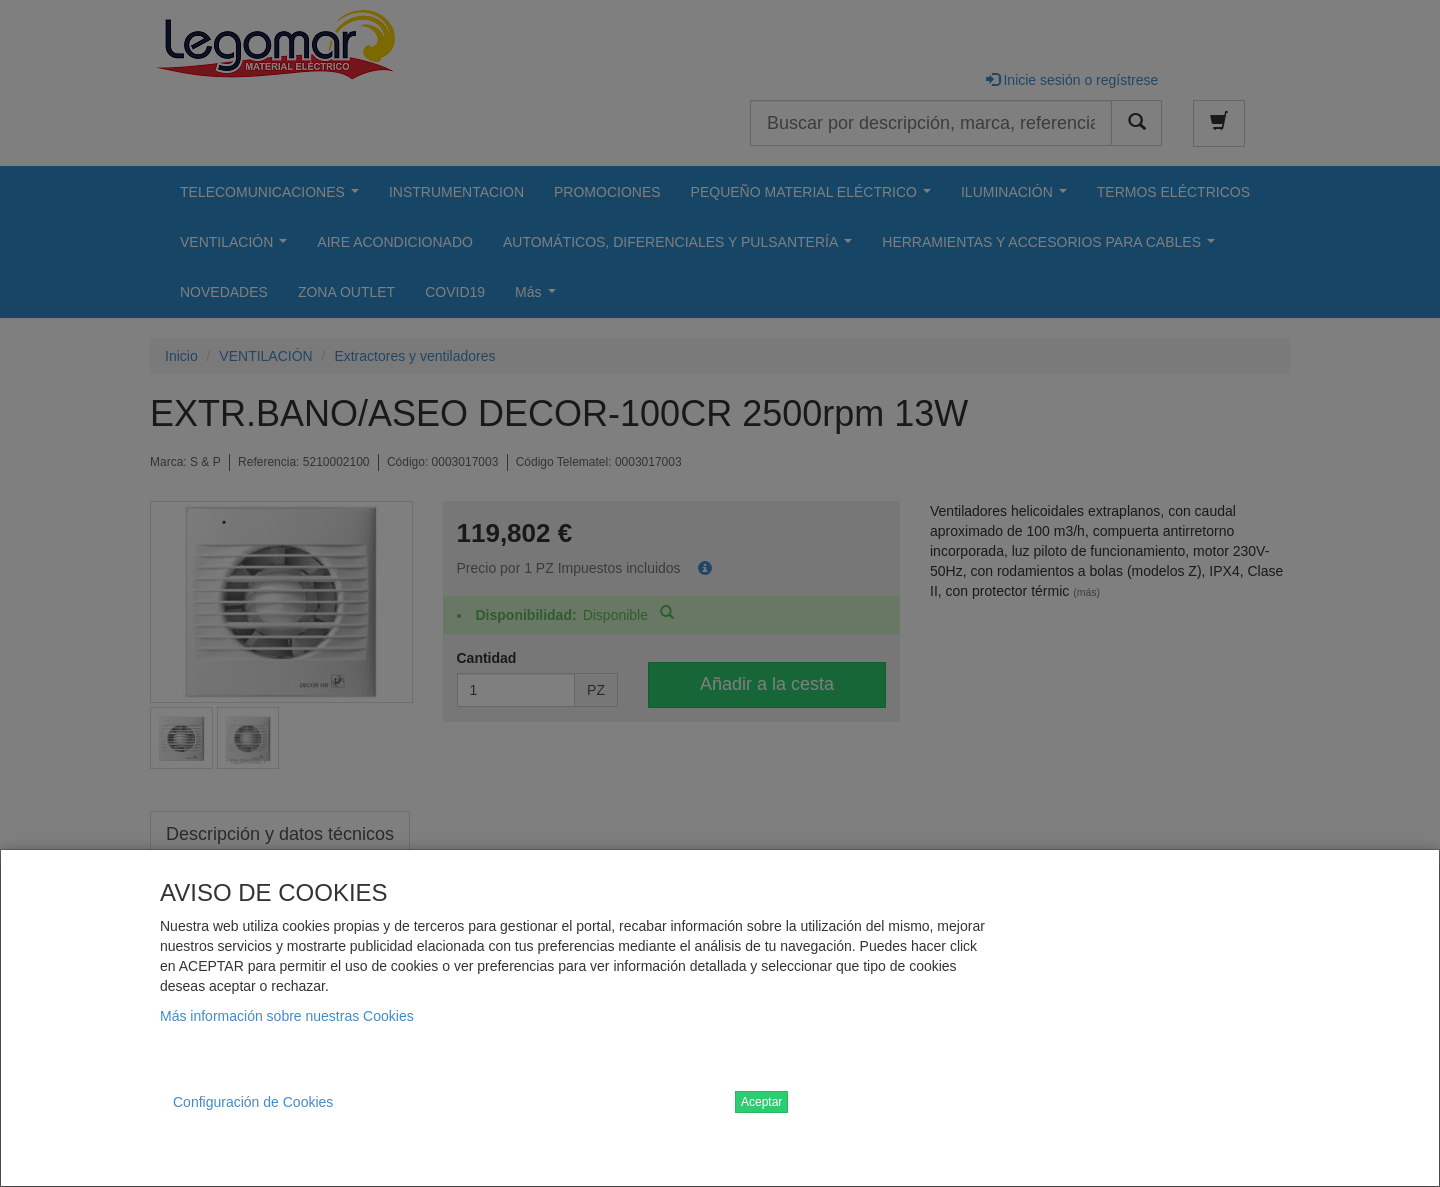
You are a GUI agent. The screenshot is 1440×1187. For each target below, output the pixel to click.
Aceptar (761, 1102)
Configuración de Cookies (253, 1102)
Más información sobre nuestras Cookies (287, 1016)
